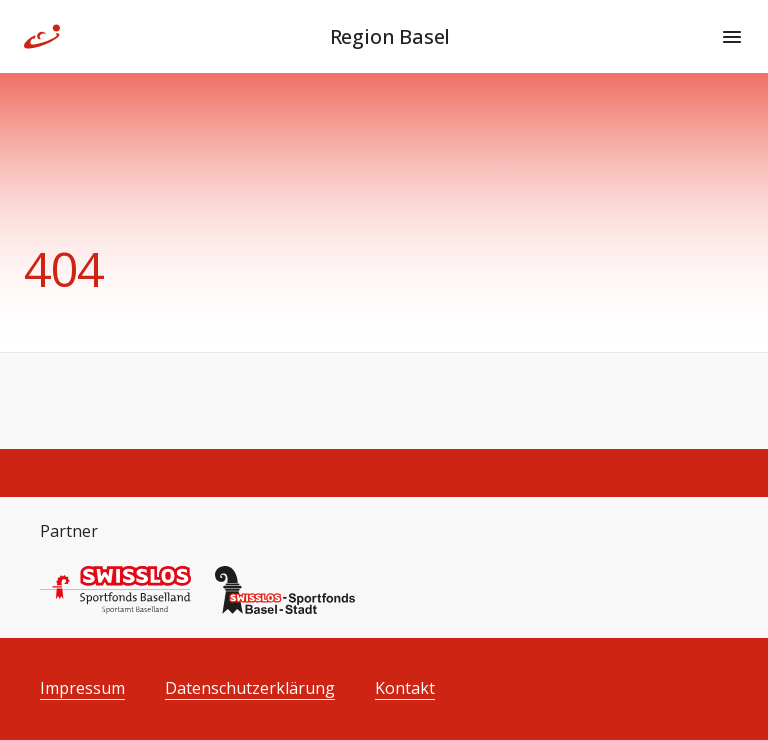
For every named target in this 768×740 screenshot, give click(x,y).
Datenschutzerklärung (250, 688)
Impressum (82, 688)
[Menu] (732, 37)
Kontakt (405, 688)
